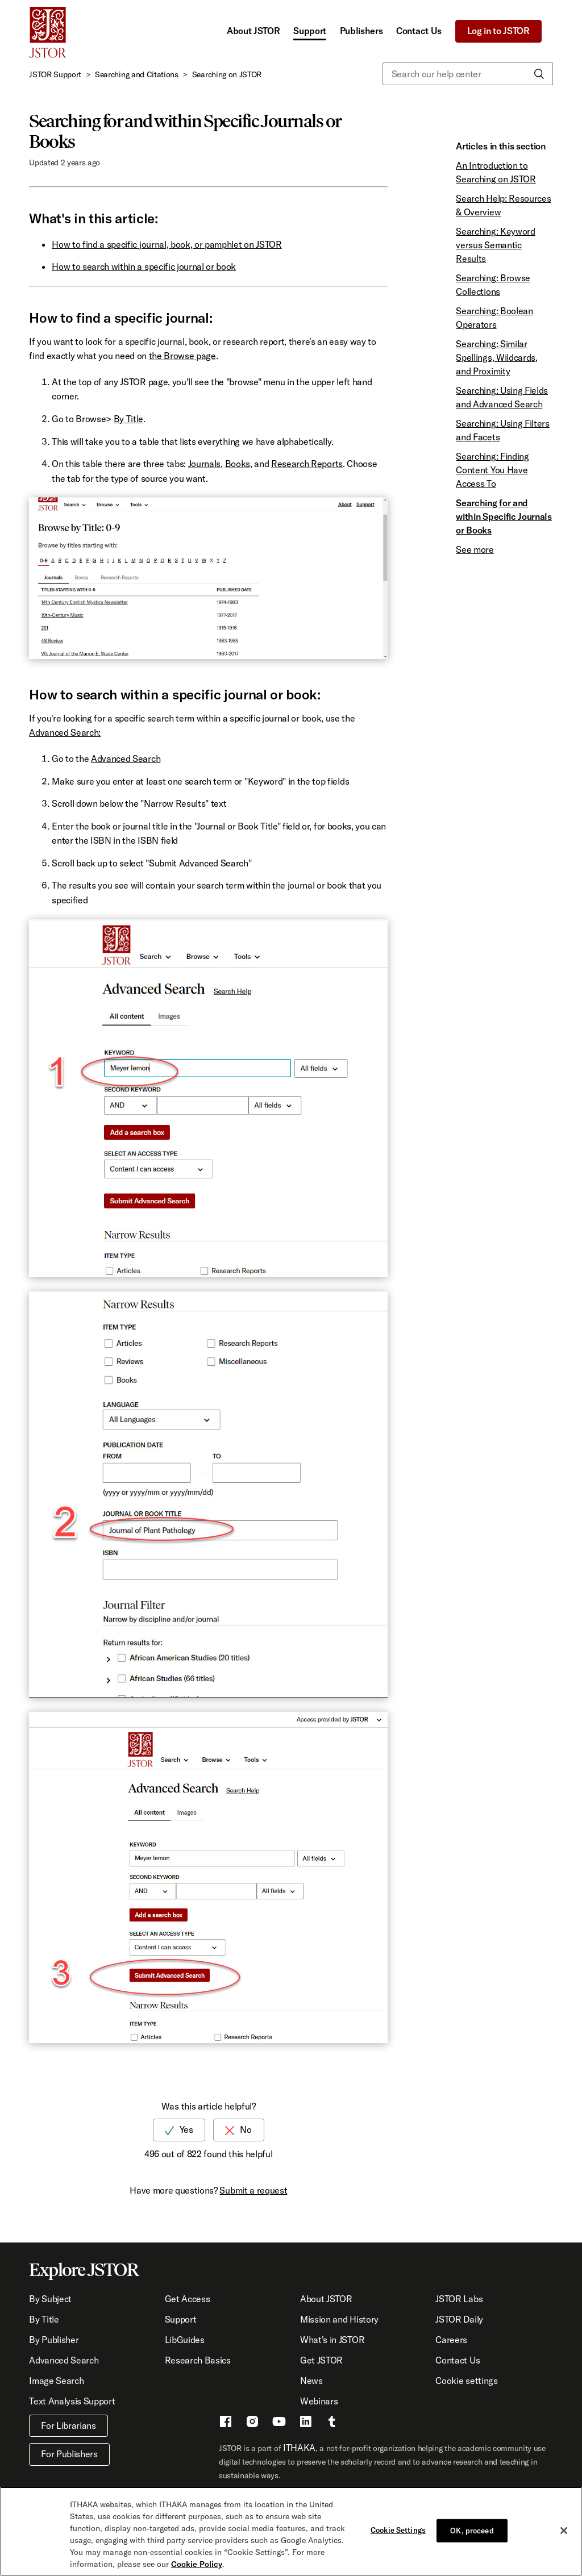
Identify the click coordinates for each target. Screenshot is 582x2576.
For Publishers (69, 2454)
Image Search (56, 2380)
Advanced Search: (65, 732)
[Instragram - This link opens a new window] (252, 2423)
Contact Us (419, 30)
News (311, 2380)
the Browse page (182, 355)
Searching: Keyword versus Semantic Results (495, 245)
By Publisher (53, 2339)
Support (309, 30)
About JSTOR (253, 30)
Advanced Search (125, 758)
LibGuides (185, 2339)
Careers (451, 2339)
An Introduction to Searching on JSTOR (495, 172)
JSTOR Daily (459, 2319)
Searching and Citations (136, 74)
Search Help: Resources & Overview (503, 205)
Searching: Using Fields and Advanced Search (502, 397)
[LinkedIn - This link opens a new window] (306, 2423)
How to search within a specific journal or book (144, 266)
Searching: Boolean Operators (494, 317)
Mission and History (339, 2319)
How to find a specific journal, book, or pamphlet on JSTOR (166, 244)
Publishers (361, 30)
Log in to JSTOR (498, 30)
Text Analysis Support (72, 2401)
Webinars (319, 2401)
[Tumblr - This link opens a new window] (332, 2423)
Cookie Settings (398, 2535)
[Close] (563, 2536)
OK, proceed (471, 2536)
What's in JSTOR (332, 2339)
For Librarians (68, 2425)
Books (237, 463)
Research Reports (307, 463)
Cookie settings (466, 2380)
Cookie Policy (196, 2570)
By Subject (50, 2298)
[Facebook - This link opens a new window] (225, 2423)
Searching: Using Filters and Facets (502, 430)
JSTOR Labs (459, 2298)
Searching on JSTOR (226, 74)
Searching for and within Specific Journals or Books (503, 516)
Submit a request (253, 2190)
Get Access (187, 2298)
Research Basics (198, 2360)
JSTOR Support (55, 74)
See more (474, 549)
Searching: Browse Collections (493, 284)
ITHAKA (299, 2447)
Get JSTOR (321, 2360)
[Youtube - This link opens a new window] (279, 2423)
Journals (204, 463)
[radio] (179, 2130)
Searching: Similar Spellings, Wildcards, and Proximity (496, 357)
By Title (128, 418)
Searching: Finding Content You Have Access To (492, 470)
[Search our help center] (468, 73)
